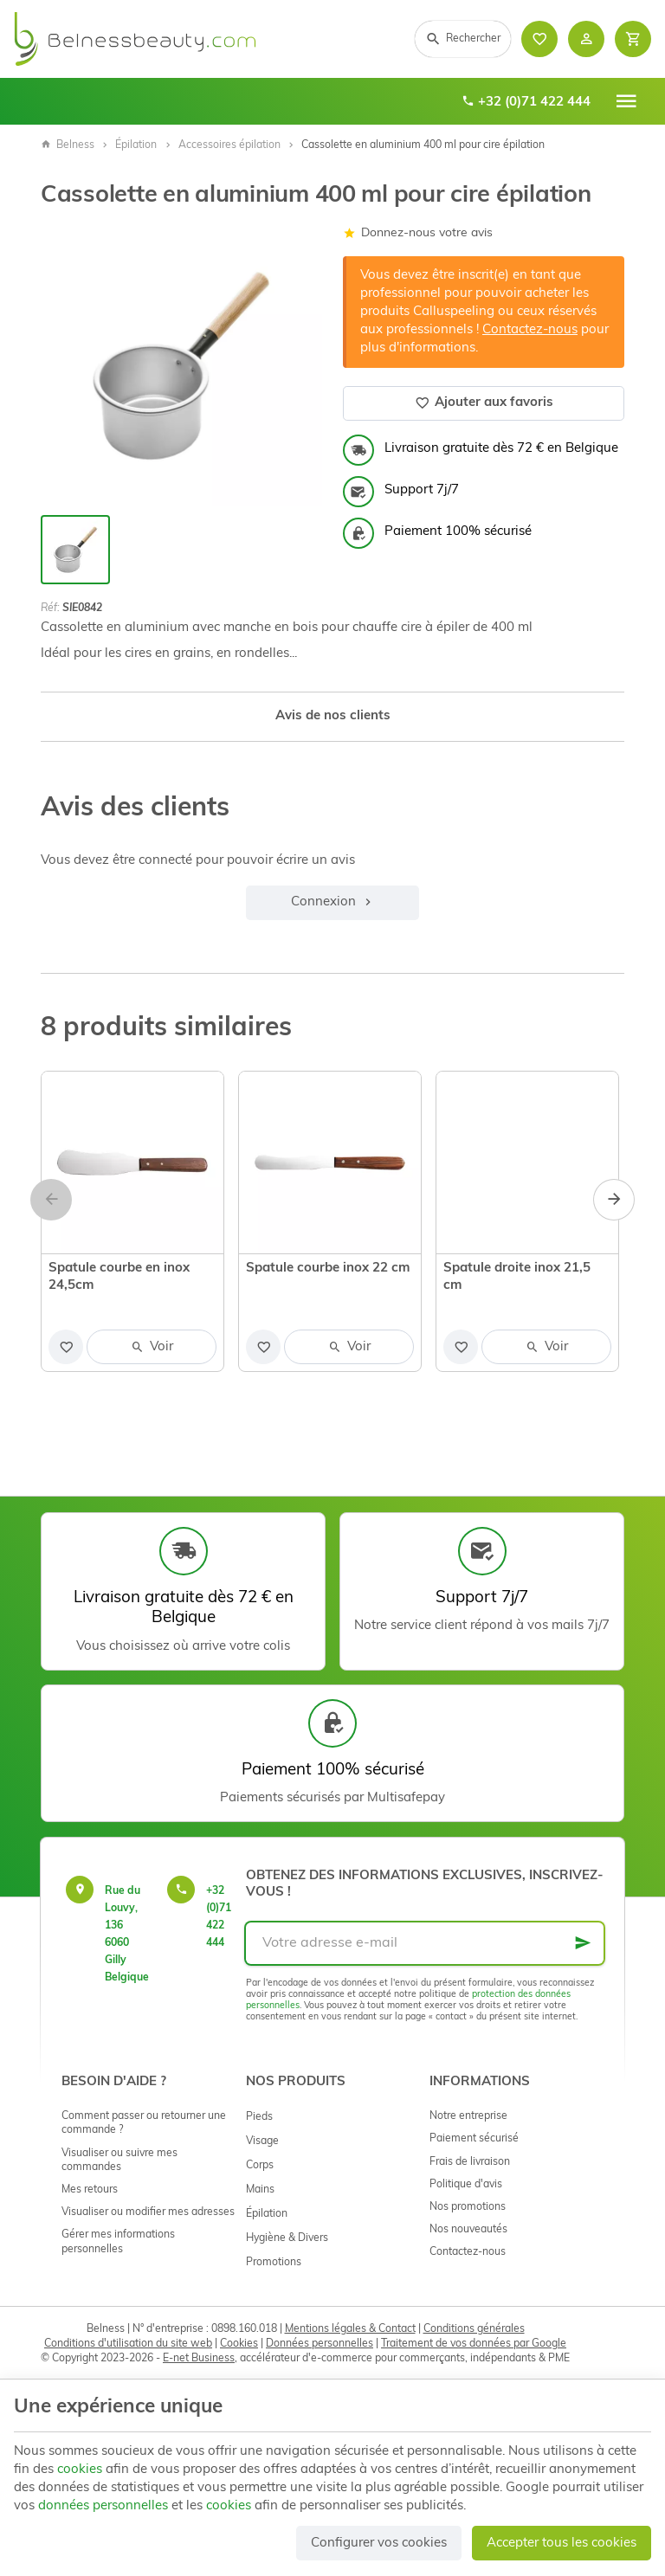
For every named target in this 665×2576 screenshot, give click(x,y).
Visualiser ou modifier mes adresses (148, 2212)
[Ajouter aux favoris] (65, 1347)
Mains (260, 2190)
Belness (67, 145)
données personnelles (103, 2506)
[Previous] (51, 1199)
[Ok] (583, 1943)
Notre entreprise (468, 2116)
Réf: (50, 608)
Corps (260, 2166)
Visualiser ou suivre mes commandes (119, 2160)
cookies (79, 2469)
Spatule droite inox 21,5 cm (517, 1277)
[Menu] (626, 101)
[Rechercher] (463, 39)
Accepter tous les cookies (561, 2543)
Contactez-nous (530, 330)
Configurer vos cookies (379, 2543)
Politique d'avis (465, 2185)
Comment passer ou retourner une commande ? (143, 2123)
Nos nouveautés (468, 2230)
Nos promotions (467, 2207)
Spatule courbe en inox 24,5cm (119, 1277)
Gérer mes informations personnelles (118, 2242)
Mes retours (89, 2190)
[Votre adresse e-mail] (425, 1943)
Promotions (273, 2262)
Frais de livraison (469, 2162)
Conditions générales (474, 2329)
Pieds (259, 2117)
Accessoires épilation (229, 145)
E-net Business (199, 2359)
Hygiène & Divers (287, 2238)
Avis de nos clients (333, 716)
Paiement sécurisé (474, 2139)
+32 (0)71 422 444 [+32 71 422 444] (526, 102)
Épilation (136, 145)
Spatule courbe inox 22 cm (328, 1268)
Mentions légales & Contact (350, 2329)
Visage (262, 2141)
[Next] (614, 1199)
